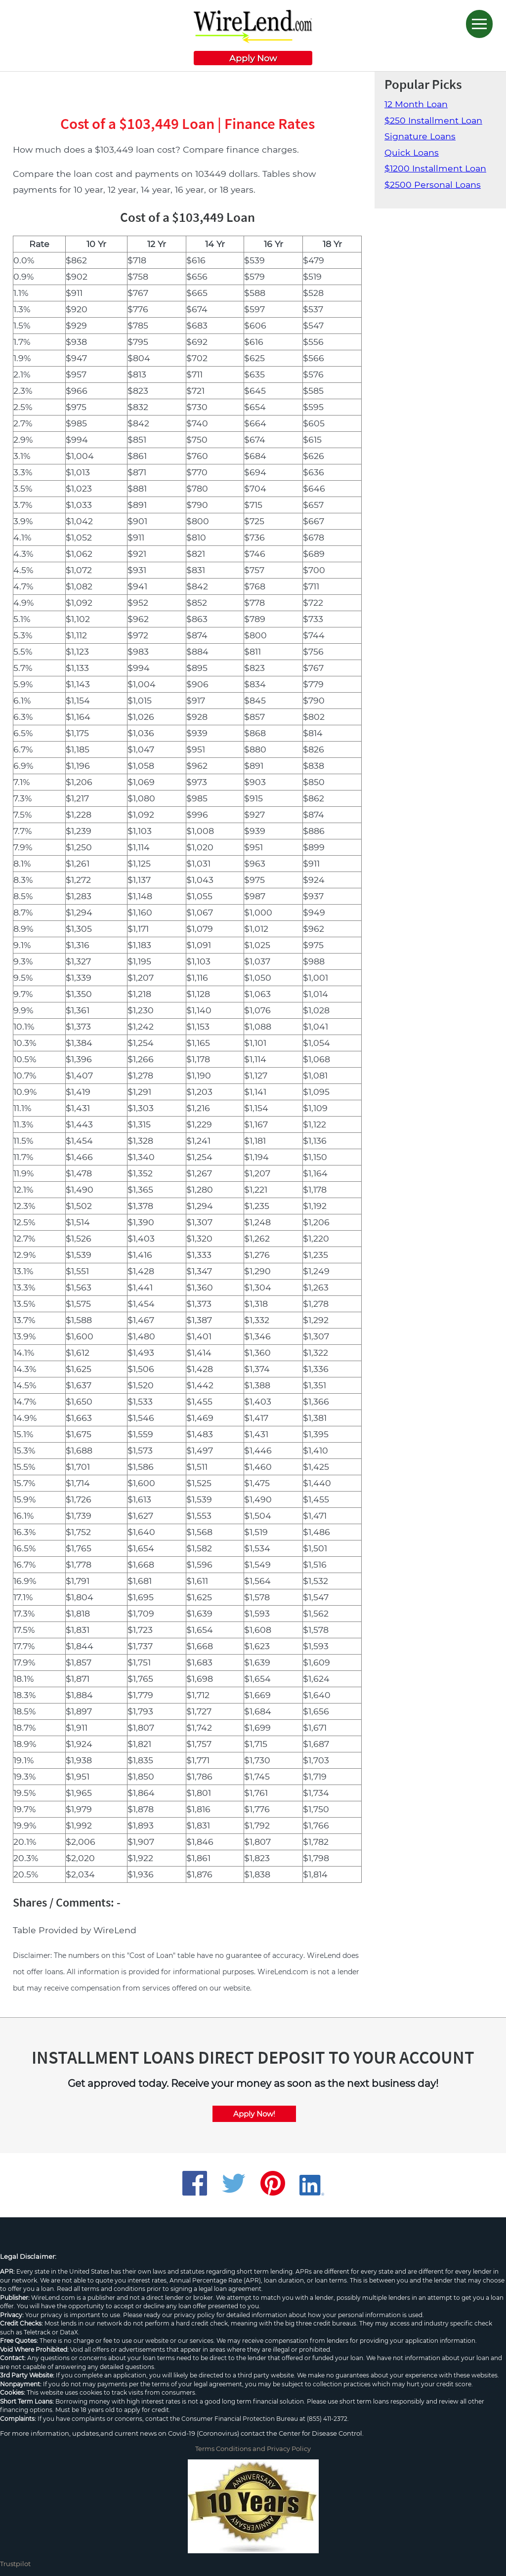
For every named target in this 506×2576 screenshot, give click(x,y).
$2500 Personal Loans (432, 184)
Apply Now (253, 58)
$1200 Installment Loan (435, 168)
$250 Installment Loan (433, 120)
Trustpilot (15, 2564)
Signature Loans (420, 136)
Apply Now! (254, 2114)
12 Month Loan (416, 104)
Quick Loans (411, 152)
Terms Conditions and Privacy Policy (253, 2448)
